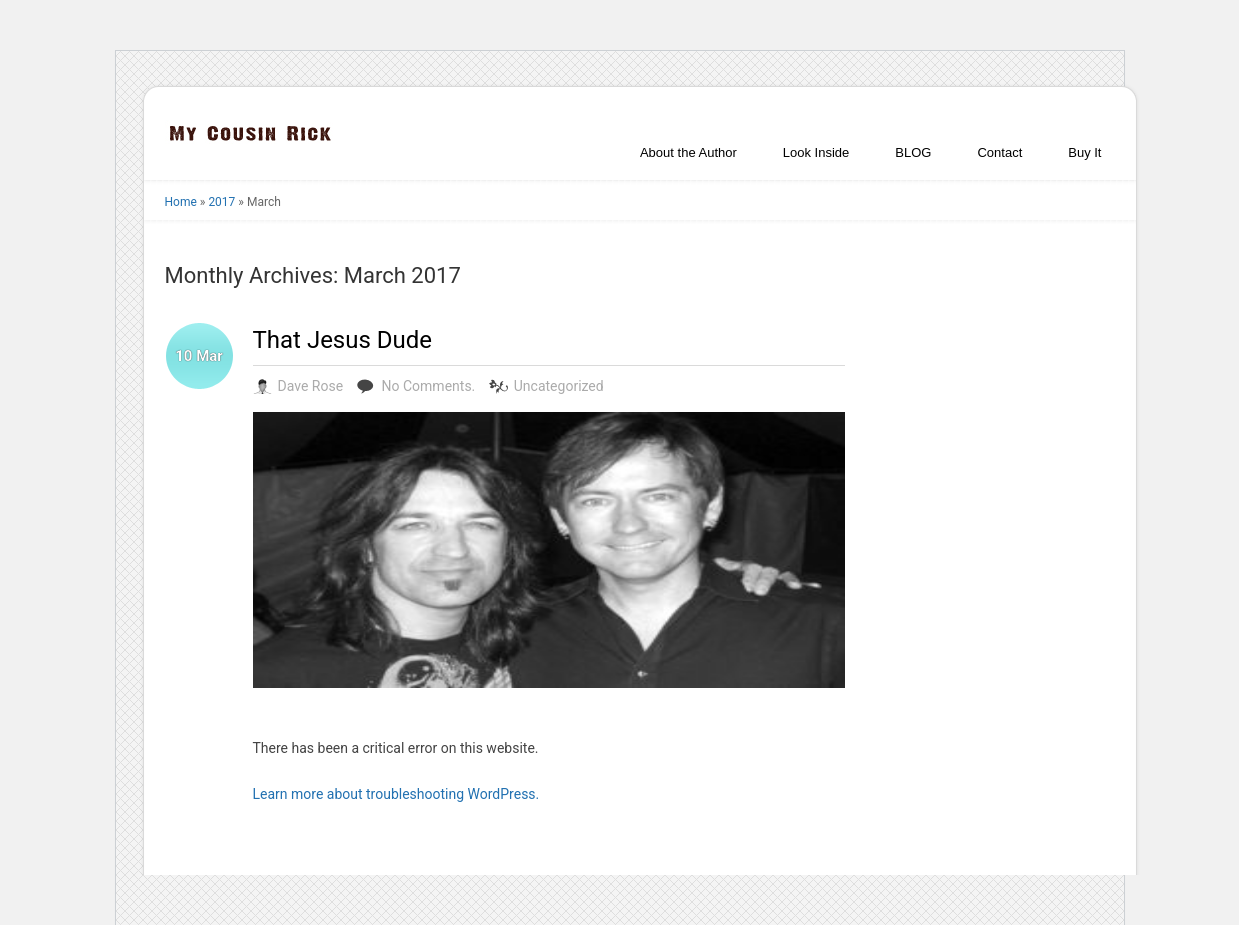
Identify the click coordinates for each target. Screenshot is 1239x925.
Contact (999, 152)
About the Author (688, 152)
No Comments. (429, 386)
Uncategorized (559, 386)
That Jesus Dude (343, 340)
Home (181, 202)
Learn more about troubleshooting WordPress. (396, 794)
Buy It (1084, 152)
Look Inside (816, 152)
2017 (221, 202)
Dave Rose (311, 386)
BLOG (913, 152)
